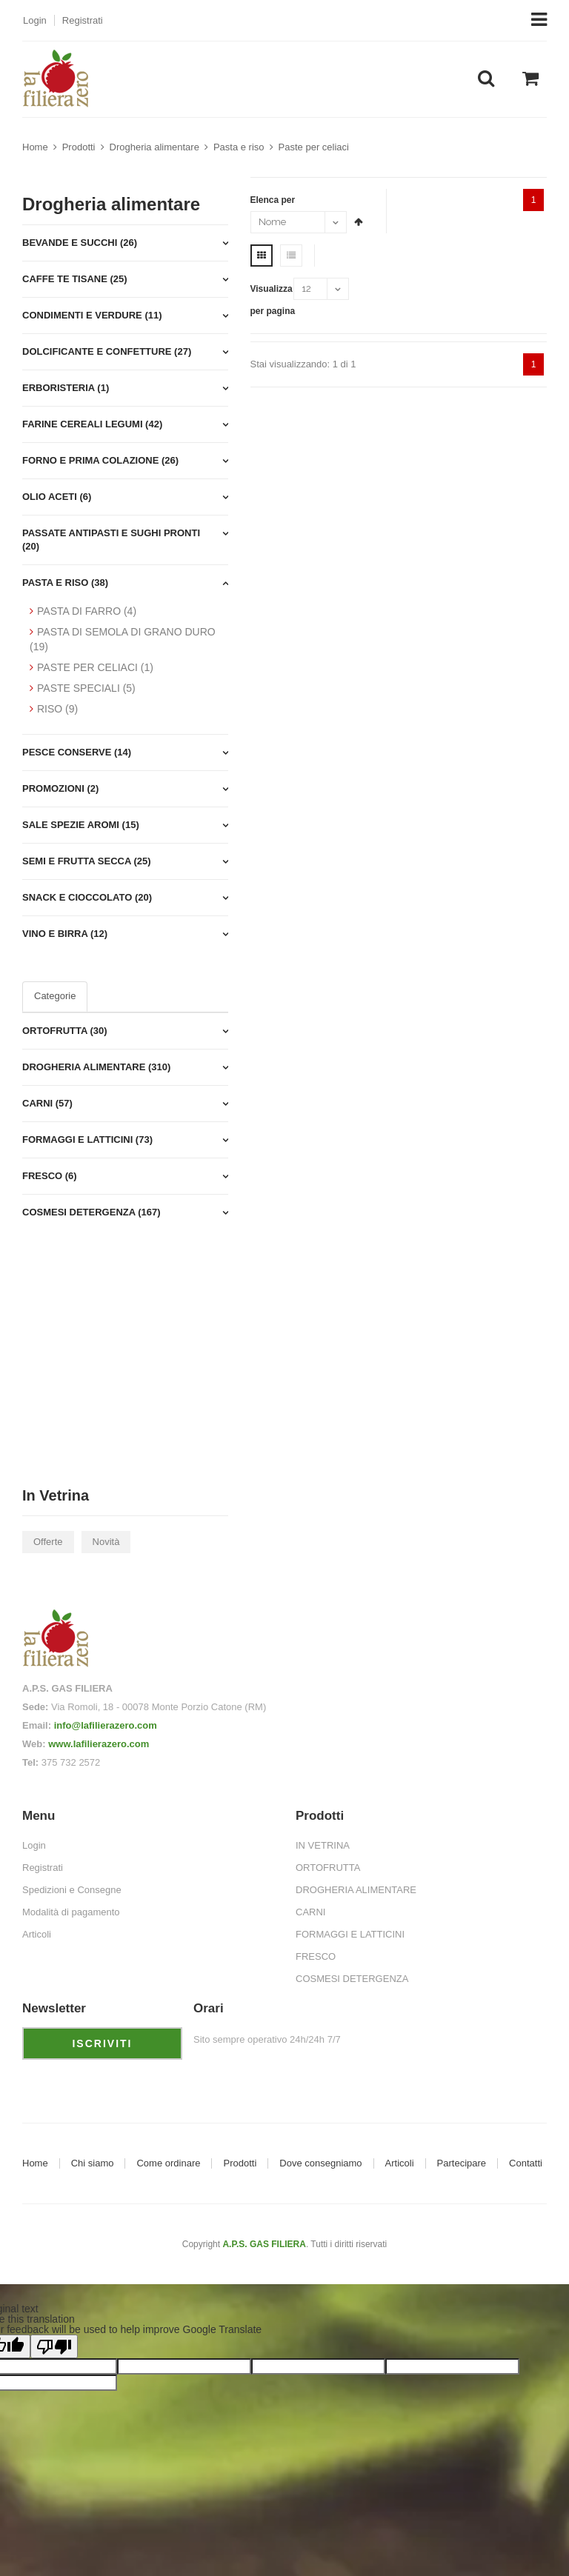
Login (35, 20)
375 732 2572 (71, 1762)
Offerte (48, 1541)
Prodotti (79, 147)
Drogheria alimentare (154, 147)
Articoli (399, 2163)
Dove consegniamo (320, 2163)
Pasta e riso (238, 147)
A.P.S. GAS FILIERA (263, 2244)
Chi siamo (92, 2163)
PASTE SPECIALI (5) (86, 688)
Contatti (525, 2163)
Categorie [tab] (55, 995)
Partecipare (461, 2163)
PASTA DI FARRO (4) (86, 611)
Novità (106, 1541)
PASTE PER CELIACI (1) (95, 667)
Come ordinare (168, 2163)
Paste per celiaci (314, 147)
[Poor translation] (54, 2346)
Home (35, 147)
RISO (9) (57, 709)
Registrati (82, 20)
